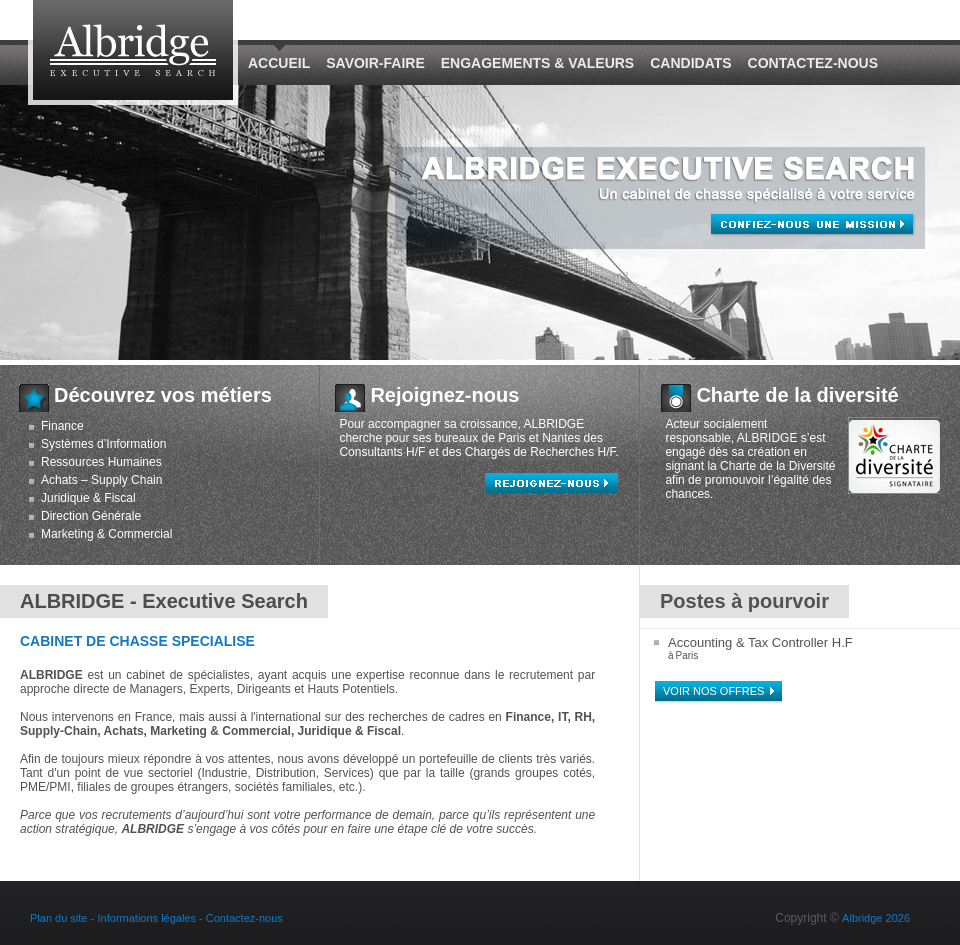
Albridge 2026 (876, 918)
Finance (62, 426)
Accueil (279, 63)
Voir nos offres (713, 691)
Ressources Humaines (101, 462)
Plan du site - (62, 918)
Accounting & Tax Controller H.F (760, 642)
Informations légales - (152, 918)
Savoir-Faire (375, 63)
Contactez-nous (813, 63)
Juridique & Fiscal (88, 498)
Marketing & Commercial (106, 534)
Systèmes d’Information (103, 444)
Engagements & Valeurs (537, 63)
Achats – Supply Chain (101, 480)
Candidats (690, 63)
